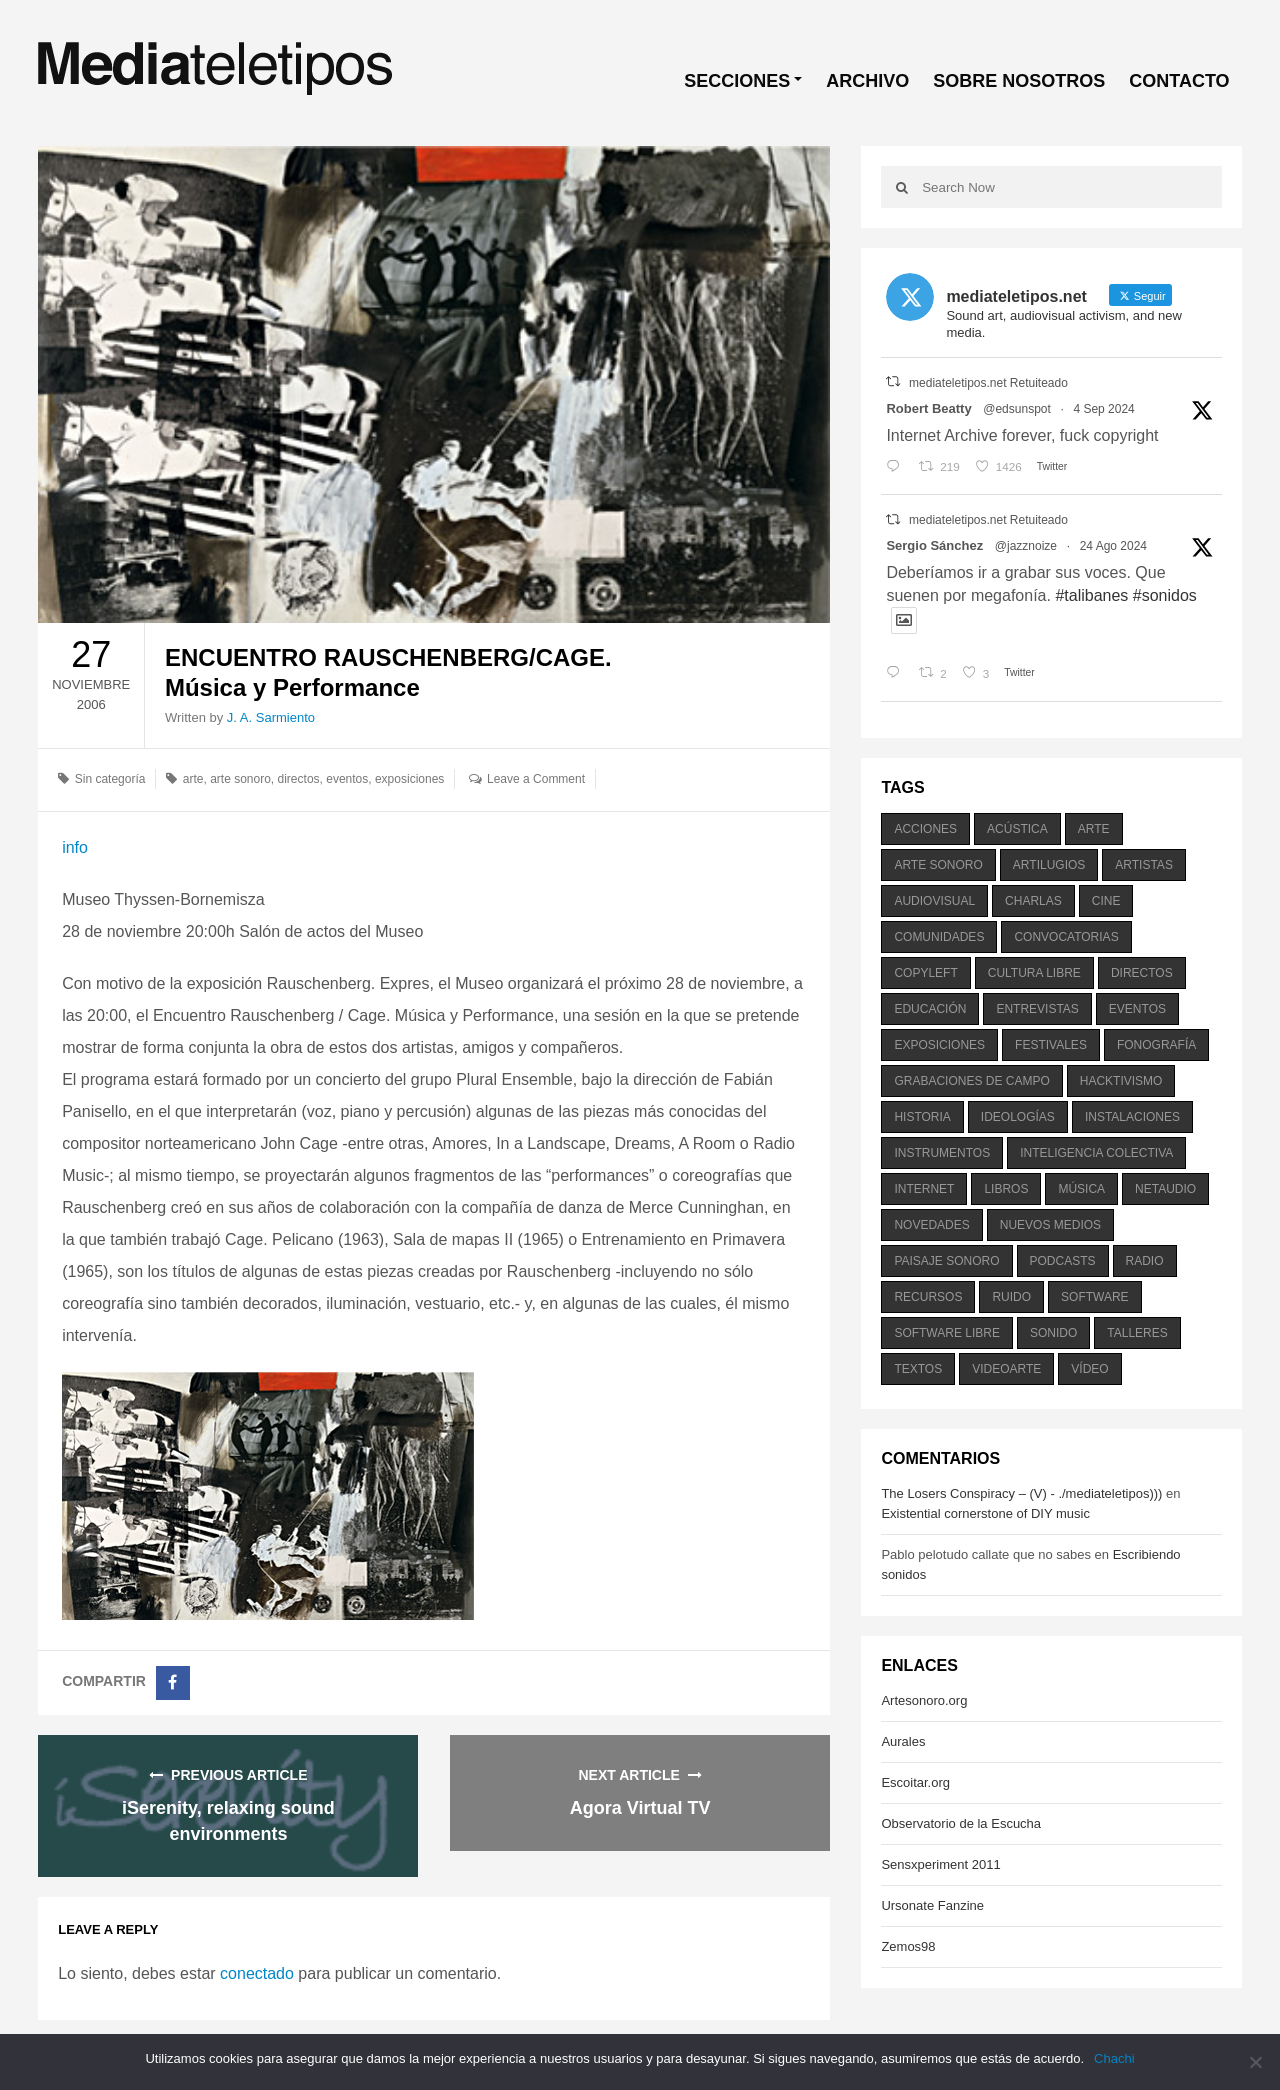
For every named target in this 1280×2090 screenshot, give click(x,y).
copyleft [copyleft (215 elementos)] (925, 973)
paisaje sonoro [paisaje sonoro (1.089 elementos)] (946, 1261)
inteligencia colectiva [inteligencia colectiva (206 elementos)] (1096, 1153)
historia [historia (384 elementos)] (922, 1117)
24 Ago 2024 (1113, 546)
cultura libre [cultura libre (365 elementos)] (1034, 973)
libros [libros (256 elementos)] (1006, 1189)
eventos (347, 779)
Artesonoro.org (924, 1700)
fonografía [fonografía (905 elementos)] (1156, 1045)
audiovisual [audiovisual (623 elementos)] (934, 901)
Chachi (1114, 2058)
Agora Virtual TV (640, 1808)
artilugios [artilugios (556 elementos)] (1049, 865)
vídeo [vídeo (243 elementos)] (1089, 1369)
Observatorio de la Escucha (961, 1823)
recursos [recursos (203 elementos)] (928, 1297)
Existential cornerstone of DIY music (985, 1513)
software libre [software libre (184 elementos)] (947, 1333)
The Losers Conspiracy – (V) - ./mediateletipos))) (1021, 1493)
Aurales (903, 1741)
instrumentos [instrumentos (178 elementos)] (942, 1153)
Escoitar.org (915, 1782)
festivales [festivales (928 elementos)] (1051, 1045)
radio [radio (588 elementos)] (1145, 1261)
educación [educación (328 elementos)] (930, 1009)
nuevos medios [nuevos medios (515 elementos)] (1050, 1225)
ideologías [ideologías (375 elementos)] (1018, 1117)
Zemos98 (908, 1946)
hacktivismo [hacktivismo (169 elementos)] (1121, 1081)
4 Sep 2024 (1103, 409)
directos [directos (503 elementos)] (1142, 973)
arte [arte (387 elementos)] (1094, 829)
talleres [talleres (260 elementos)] (1137, 1333)
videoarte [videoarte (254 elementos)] (1006, 1369)
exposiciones (409, 779)
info (75, 847)
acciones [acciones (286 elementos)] (925, 829)
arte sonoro (240, 779)
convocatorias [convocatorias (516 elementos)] (1066, 937)
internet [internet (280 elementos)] (924, 1189)
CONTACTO (1179, 81)
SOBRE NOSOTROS (1019, 81)
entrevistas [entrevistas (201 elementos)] (1037, 1009)
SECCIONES (737, 81)
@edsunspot (1017, 409)
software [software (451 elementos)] (1095, 1297)
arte (193, 779)
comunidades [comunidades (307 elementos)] (939, 937)
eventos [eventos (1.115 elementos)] (1137, 1009)
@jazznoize (1026, 546)
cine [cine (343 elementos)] (1106, 901)
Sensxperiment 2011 (940, 1864)
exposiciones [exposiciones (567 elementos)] (939, 1045)
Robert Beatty (928, 408)
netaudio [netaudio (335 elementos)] (1165, 1189)
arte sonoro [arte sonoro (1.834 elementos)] (938, 865)
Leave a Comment (536, 779)
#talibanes (1091, 595)
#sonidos (1165, 595)
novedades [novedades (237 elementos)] (931, 1225)
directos (299, 779)
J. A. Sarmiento (271, 717)
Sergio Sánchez (934, 545)
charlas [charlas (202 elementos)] (1033, 901)
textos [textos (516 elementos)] (918, 1369)
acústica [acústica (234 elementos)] (1017, 829)
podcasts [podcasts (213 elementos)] (1063, 1261)
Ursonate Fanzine (932, 1905)
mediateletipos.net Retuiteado (988, 383)
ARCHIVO (867, 81)
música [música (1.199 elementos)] (1081, 1189)
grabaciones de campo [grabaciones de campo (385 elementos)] (971, 1081)
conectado (257, 1973)
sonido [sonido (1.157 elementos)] (1053, 1333)
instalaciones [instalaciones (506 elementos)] (1132, 1117)
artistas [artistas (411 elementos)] (1144, 865)
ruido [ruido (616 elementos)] (1011, 1297)
